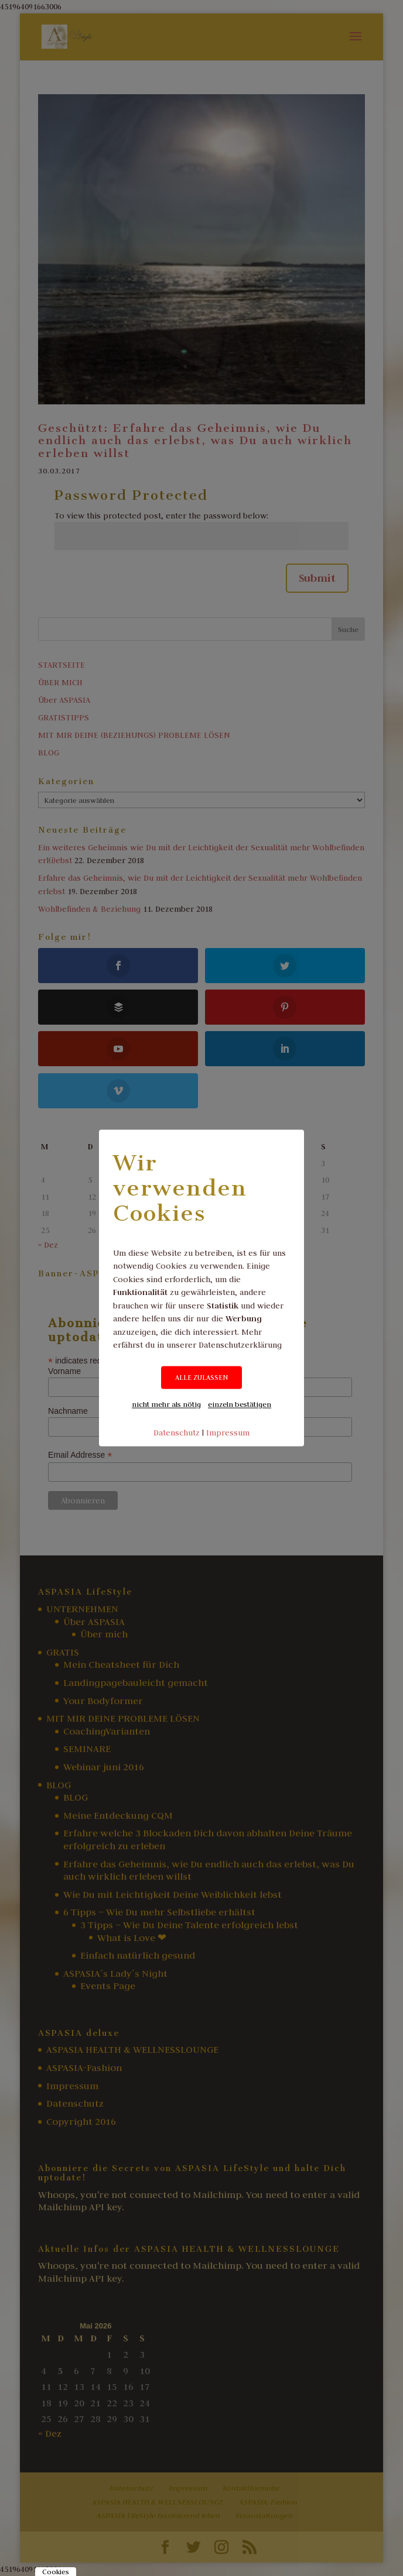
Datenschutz (176, 1432)
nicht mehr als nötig (166, 1404)
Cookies (55, 2571)
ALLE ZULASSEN (201, 1377)
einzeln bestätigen (239, 1404)
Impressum (228, 1432)
